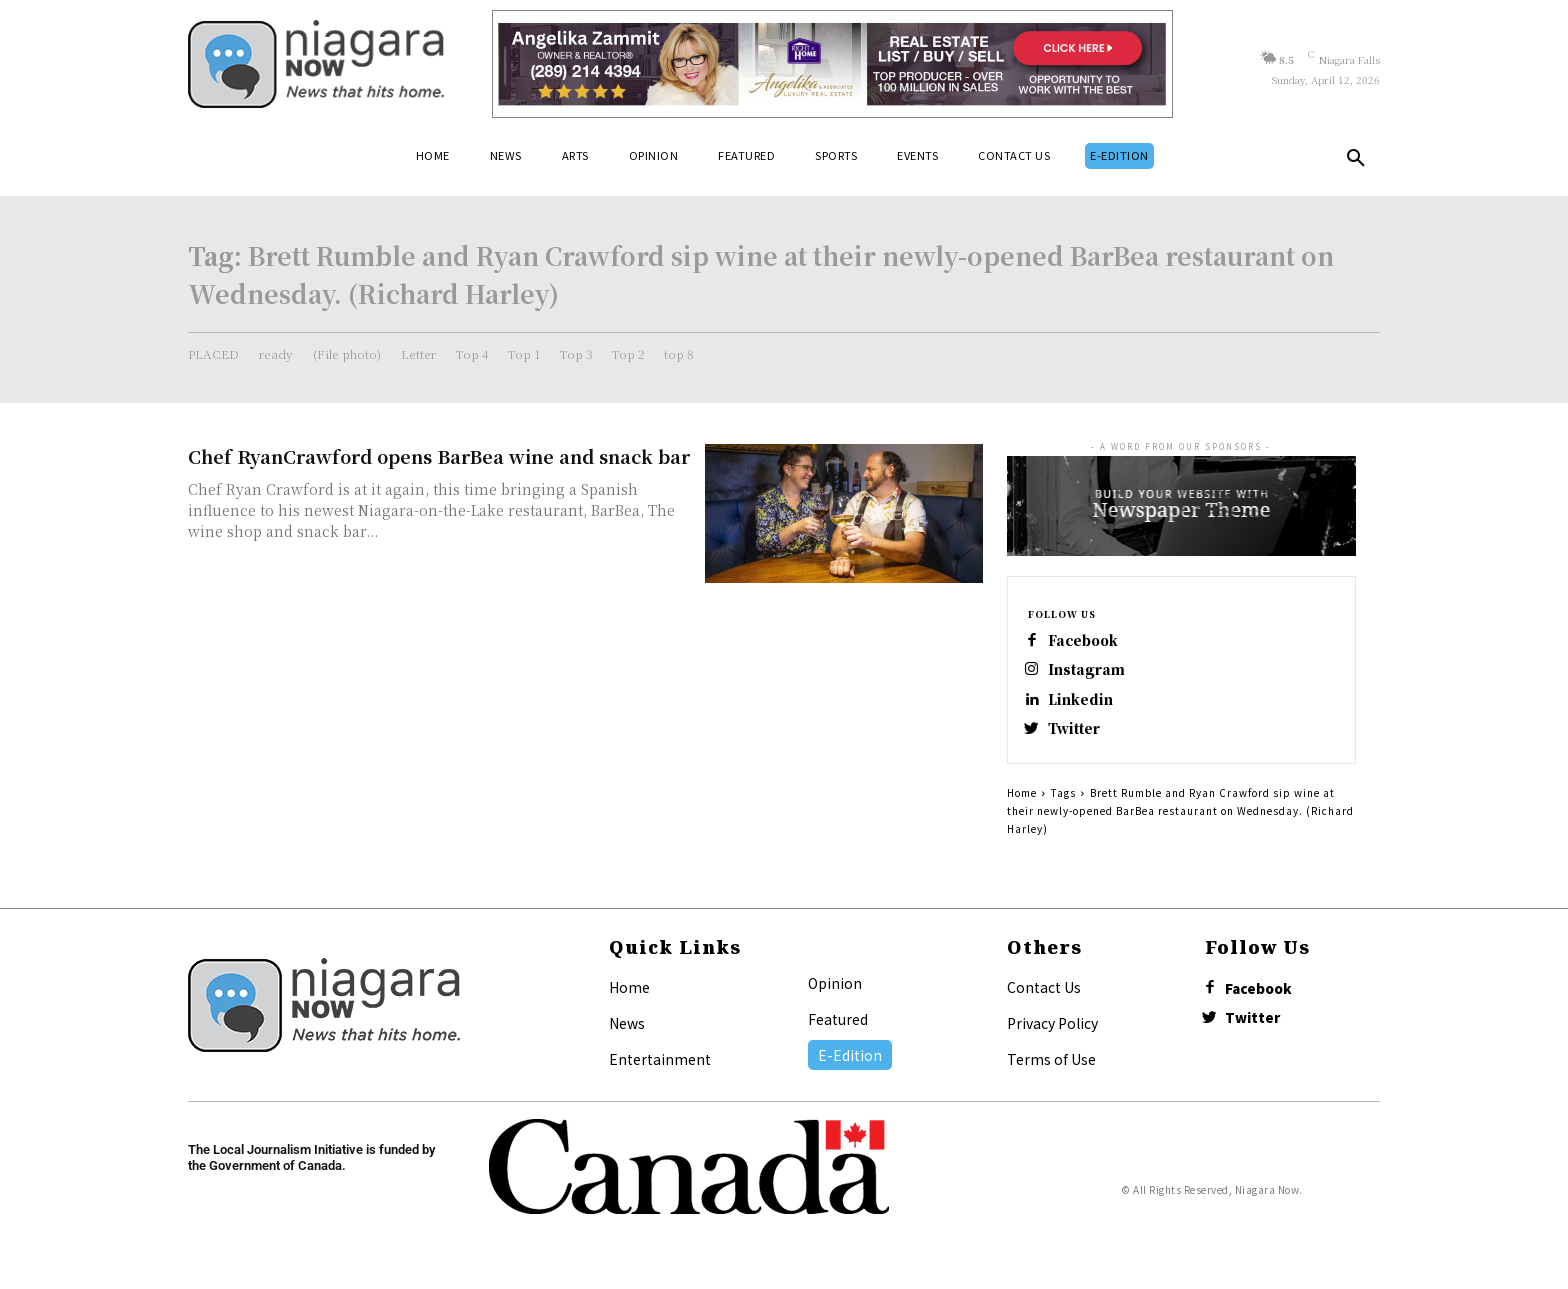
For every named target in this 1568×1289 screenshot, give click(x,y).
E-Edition (850, 1066)
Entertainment (660, 1070)
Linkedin (1085, 705)
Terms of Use (1051, 1070)
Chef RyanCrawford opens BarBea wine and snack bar (439, 456)
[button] (1356, 162)
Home (1022, 803)
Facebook (1089, 641)
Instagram (1091, 673)
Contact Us (1044, 998)
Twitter (1080, 737)
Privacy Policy (1052, 1034)
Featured (838, 1030)
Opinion (835, 994)
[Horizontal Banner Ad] (832, 64)
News (627, 1034)
